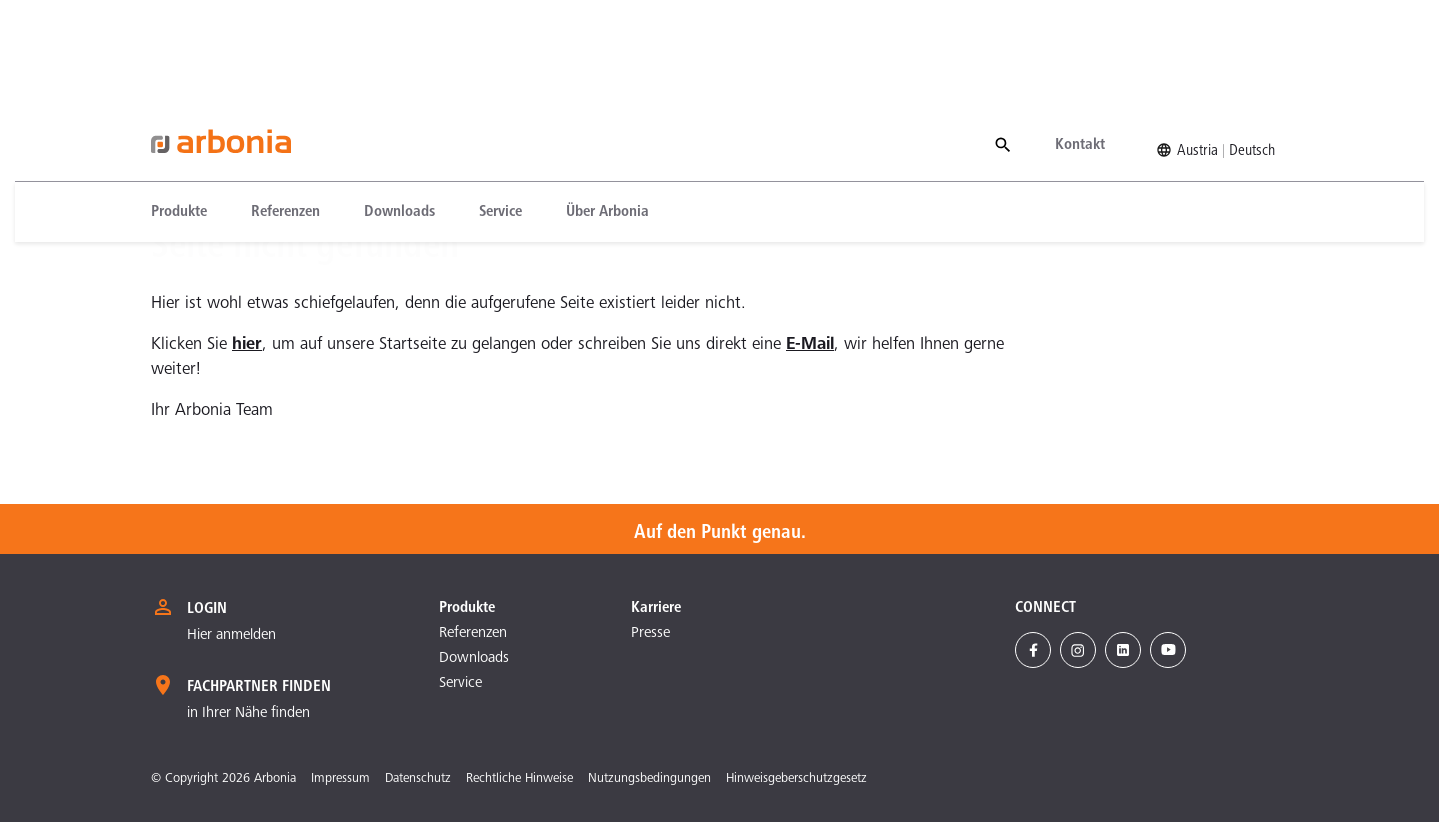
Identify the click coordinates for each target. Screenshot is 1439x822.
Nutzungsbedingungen (649, 779)
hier (247, 345)
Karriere (656, 608)
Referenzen (285, 113)
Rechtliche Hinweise (519, 779)
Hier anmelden (231, 635)
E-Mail (810, 345)
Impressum (340, 779)
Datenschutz (418, 779)
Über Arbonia (607, 113)
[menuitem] (190, 113)
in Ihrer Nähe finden (248, 713)
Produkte (179, 113)
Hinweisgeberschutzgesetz (796, 779)
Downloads (399, 113)
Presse (650, 633)
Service (500, 113)
